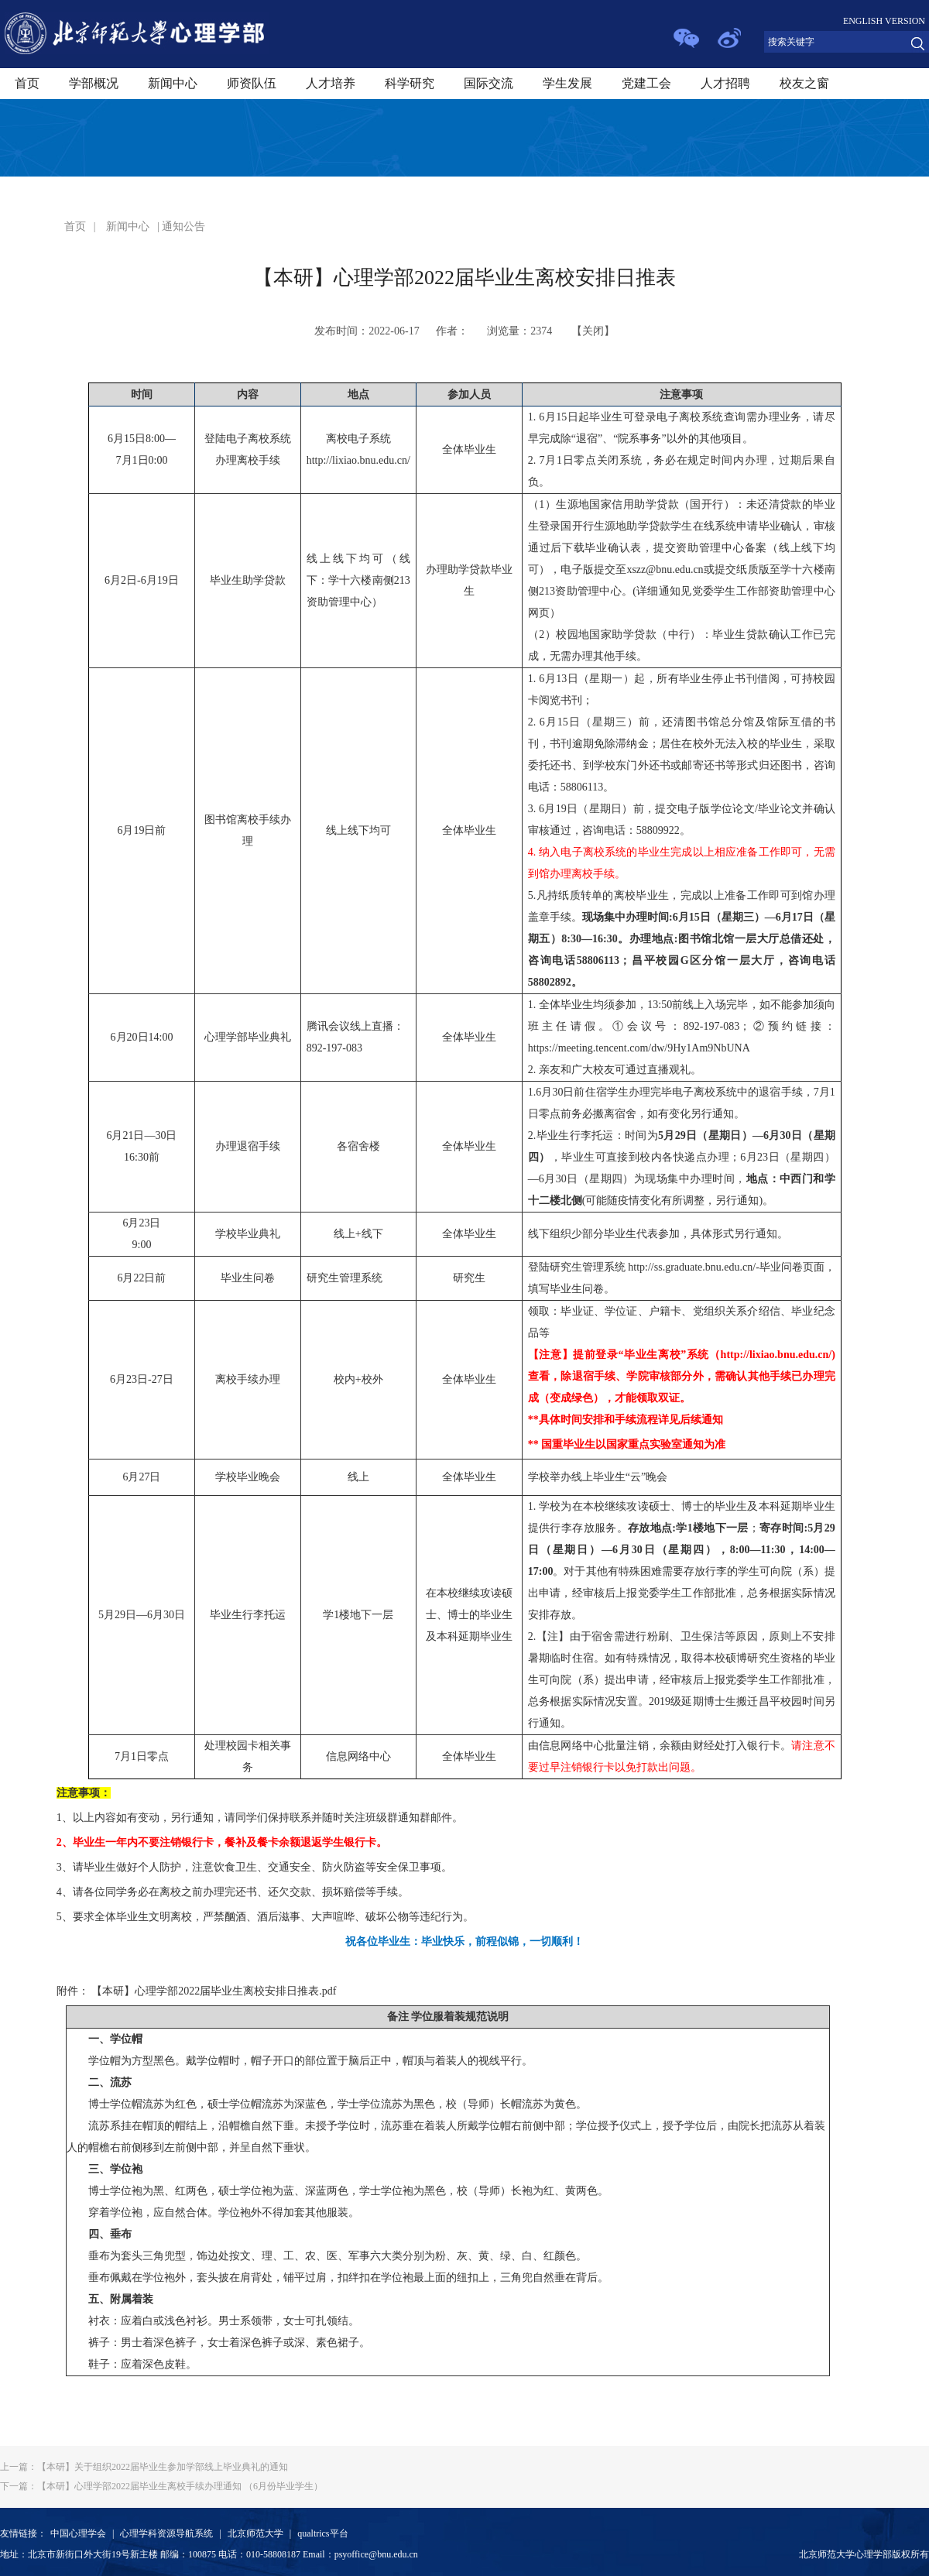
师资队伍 (251, 83)
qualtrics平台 (322, 2533)
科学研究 (409, 83)
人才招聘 (725, 83)
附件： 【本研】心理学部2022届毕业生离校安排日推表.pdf (197, 1991)
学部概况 (93, 83)
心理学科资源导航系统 (166, 2533)
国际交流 (488, 83)
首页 (27, 83)
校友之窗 (804, 83)
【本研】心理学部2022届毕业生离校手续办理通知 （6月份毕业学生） (161, 2486)
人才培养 (330, 83)
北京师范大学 (255, 2533)
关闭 (593, 331)
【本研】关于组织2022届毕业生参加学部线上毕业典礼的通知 (144, 2466)
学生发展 (567, 83)
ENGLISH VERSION (884, 20)
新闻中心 (172, 83)
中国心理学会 (78, 2533)
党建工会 (646, 83)
